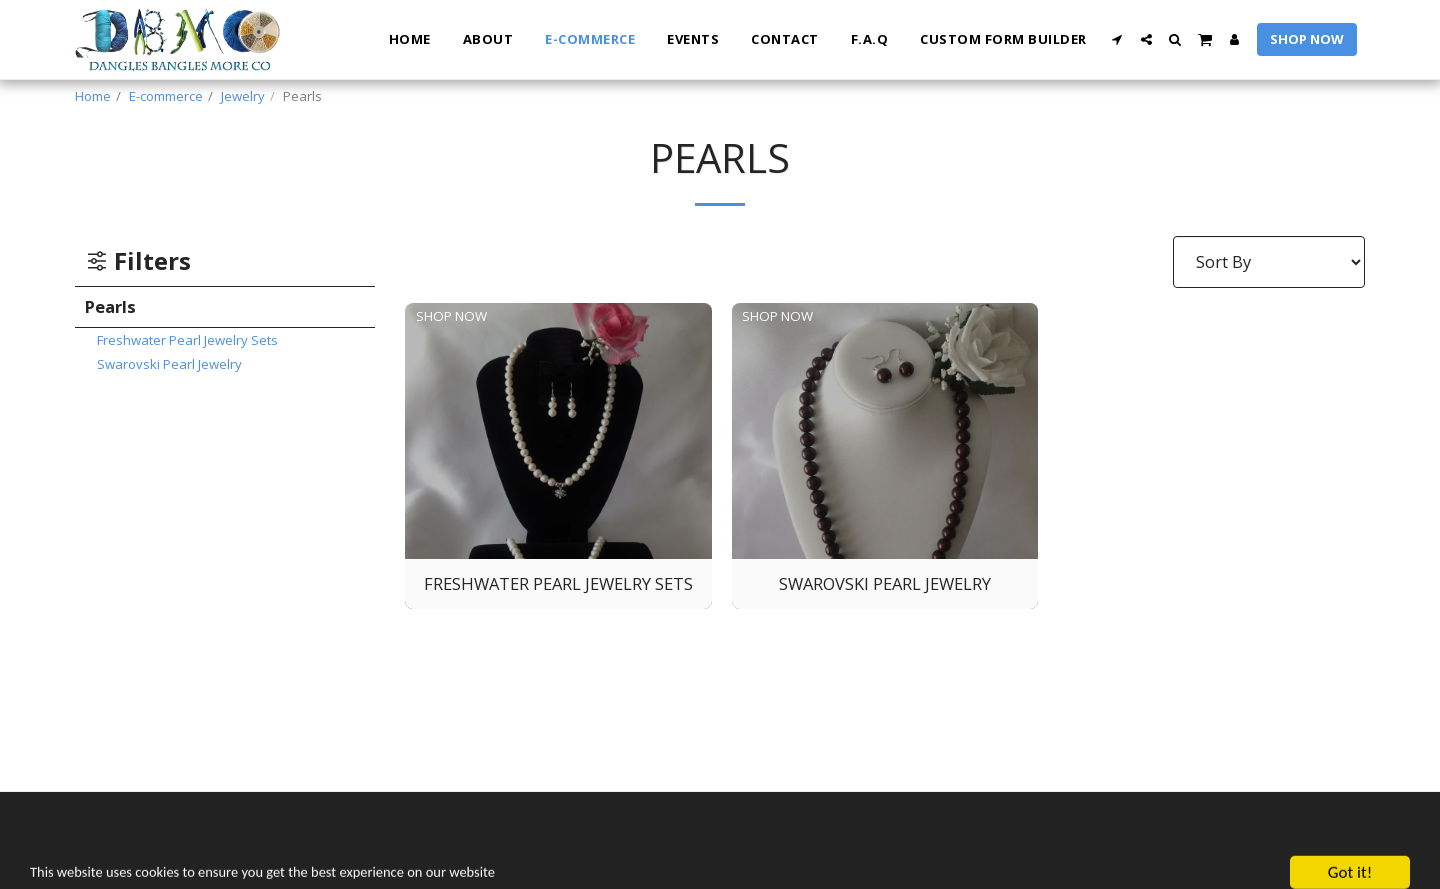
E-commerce (166, 96)
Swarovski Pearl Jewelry (169, 364)
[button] (1117, 39)
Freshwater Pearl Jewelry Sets (187, 340)
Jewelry (243, 96)
